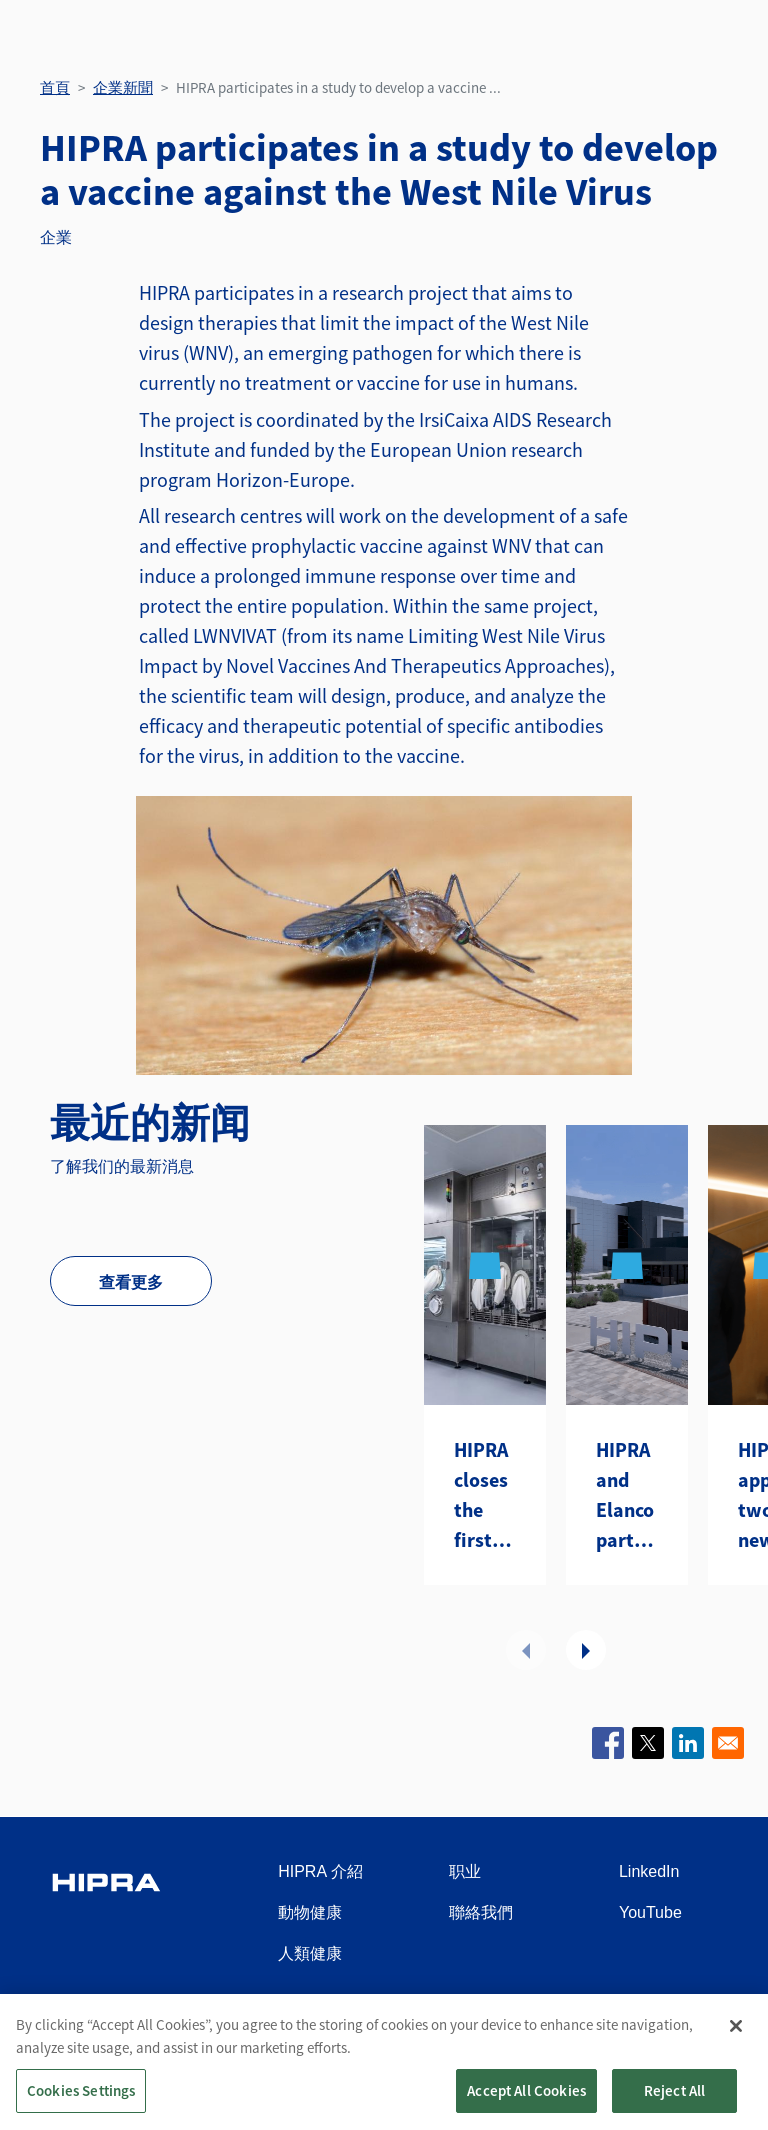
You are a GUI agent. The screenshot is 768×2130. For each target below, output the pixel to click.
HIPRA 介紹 (320, 1871)
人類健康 (310, 1953)
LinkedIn (649, 1871)
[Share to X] (648, 1743)
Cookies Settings (81, 2105)
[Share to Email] (728, 1743)
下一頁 (586, 1650)
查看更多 (131, 1282)
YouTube (650, 1912)
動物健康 (310, 1912)
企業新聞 (123, 87)
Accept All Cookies (526, 2105)
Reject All (675, 2105)
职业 (465, 1871)
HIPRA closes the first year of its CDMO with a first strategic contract (485, 1496)
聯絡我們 (481, 1912)
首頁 (55, 87)
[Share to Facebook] (608, 1743)
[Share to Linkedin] (688, 1743)
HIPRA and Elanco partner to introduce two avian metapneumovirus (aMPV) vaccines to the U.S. (627, 1496)
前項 (526, 1650)
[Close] (736, 2041)
